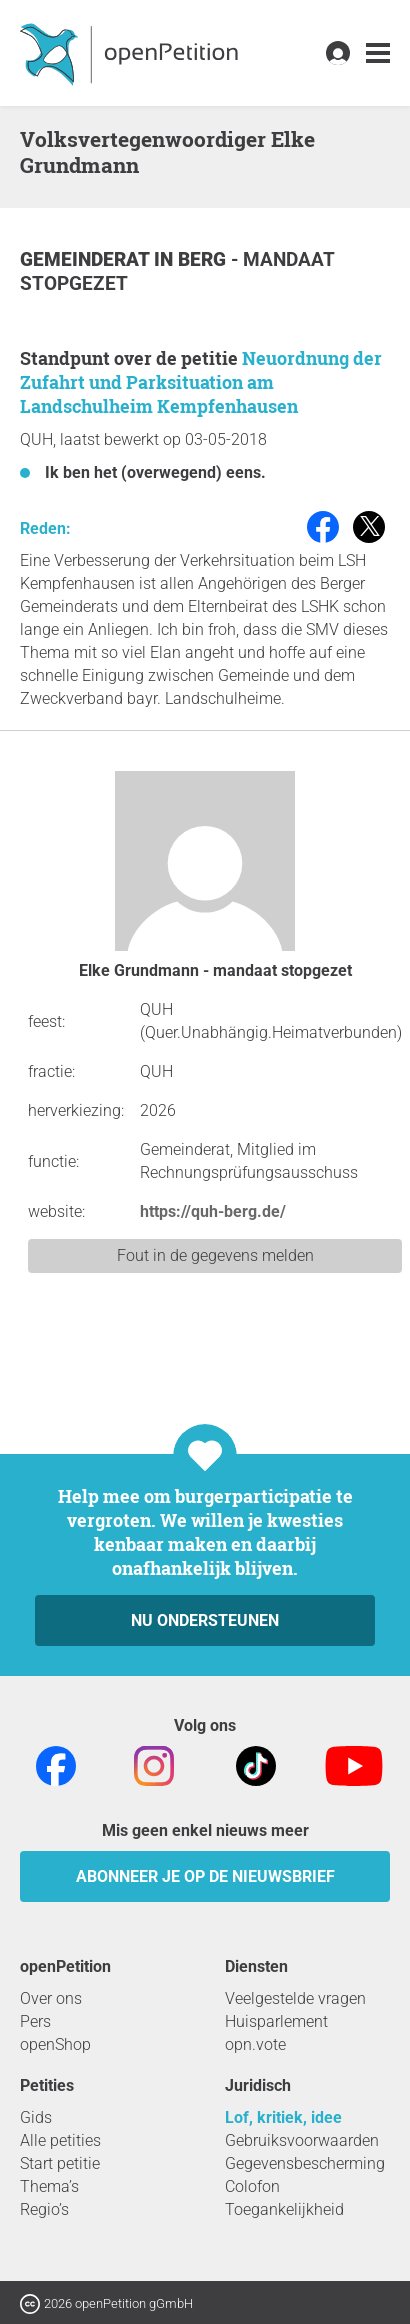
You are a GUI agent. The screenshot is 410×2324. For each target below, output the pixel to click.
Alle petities (60, 2140)
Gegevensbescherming (305, 2163)
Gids (36, 2117)
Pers (35, 2021)
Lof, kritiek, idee (283, 2117)
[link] (378, 53)
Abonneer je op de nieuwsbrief (205, 1876)
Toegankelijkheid (284, 2209)
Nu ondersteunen (205, 1620)
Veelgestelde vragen (295, 1998)
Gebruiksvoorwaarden (302, 2140)
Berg (204, 259)
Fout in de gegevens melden (215, 1255)
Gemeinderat (87, 259)
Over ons (51, 1998)
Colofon (252, 2186)
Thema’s (49, 2186)
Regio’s (44, 2209)
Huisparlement (276, 2021)
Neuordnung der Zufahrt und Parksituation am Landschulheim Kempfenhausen (201, 382)
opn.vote (255, 2044)
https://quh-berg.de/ (213, 1211)
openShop (55, 2044)
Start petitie (60, 2163)
